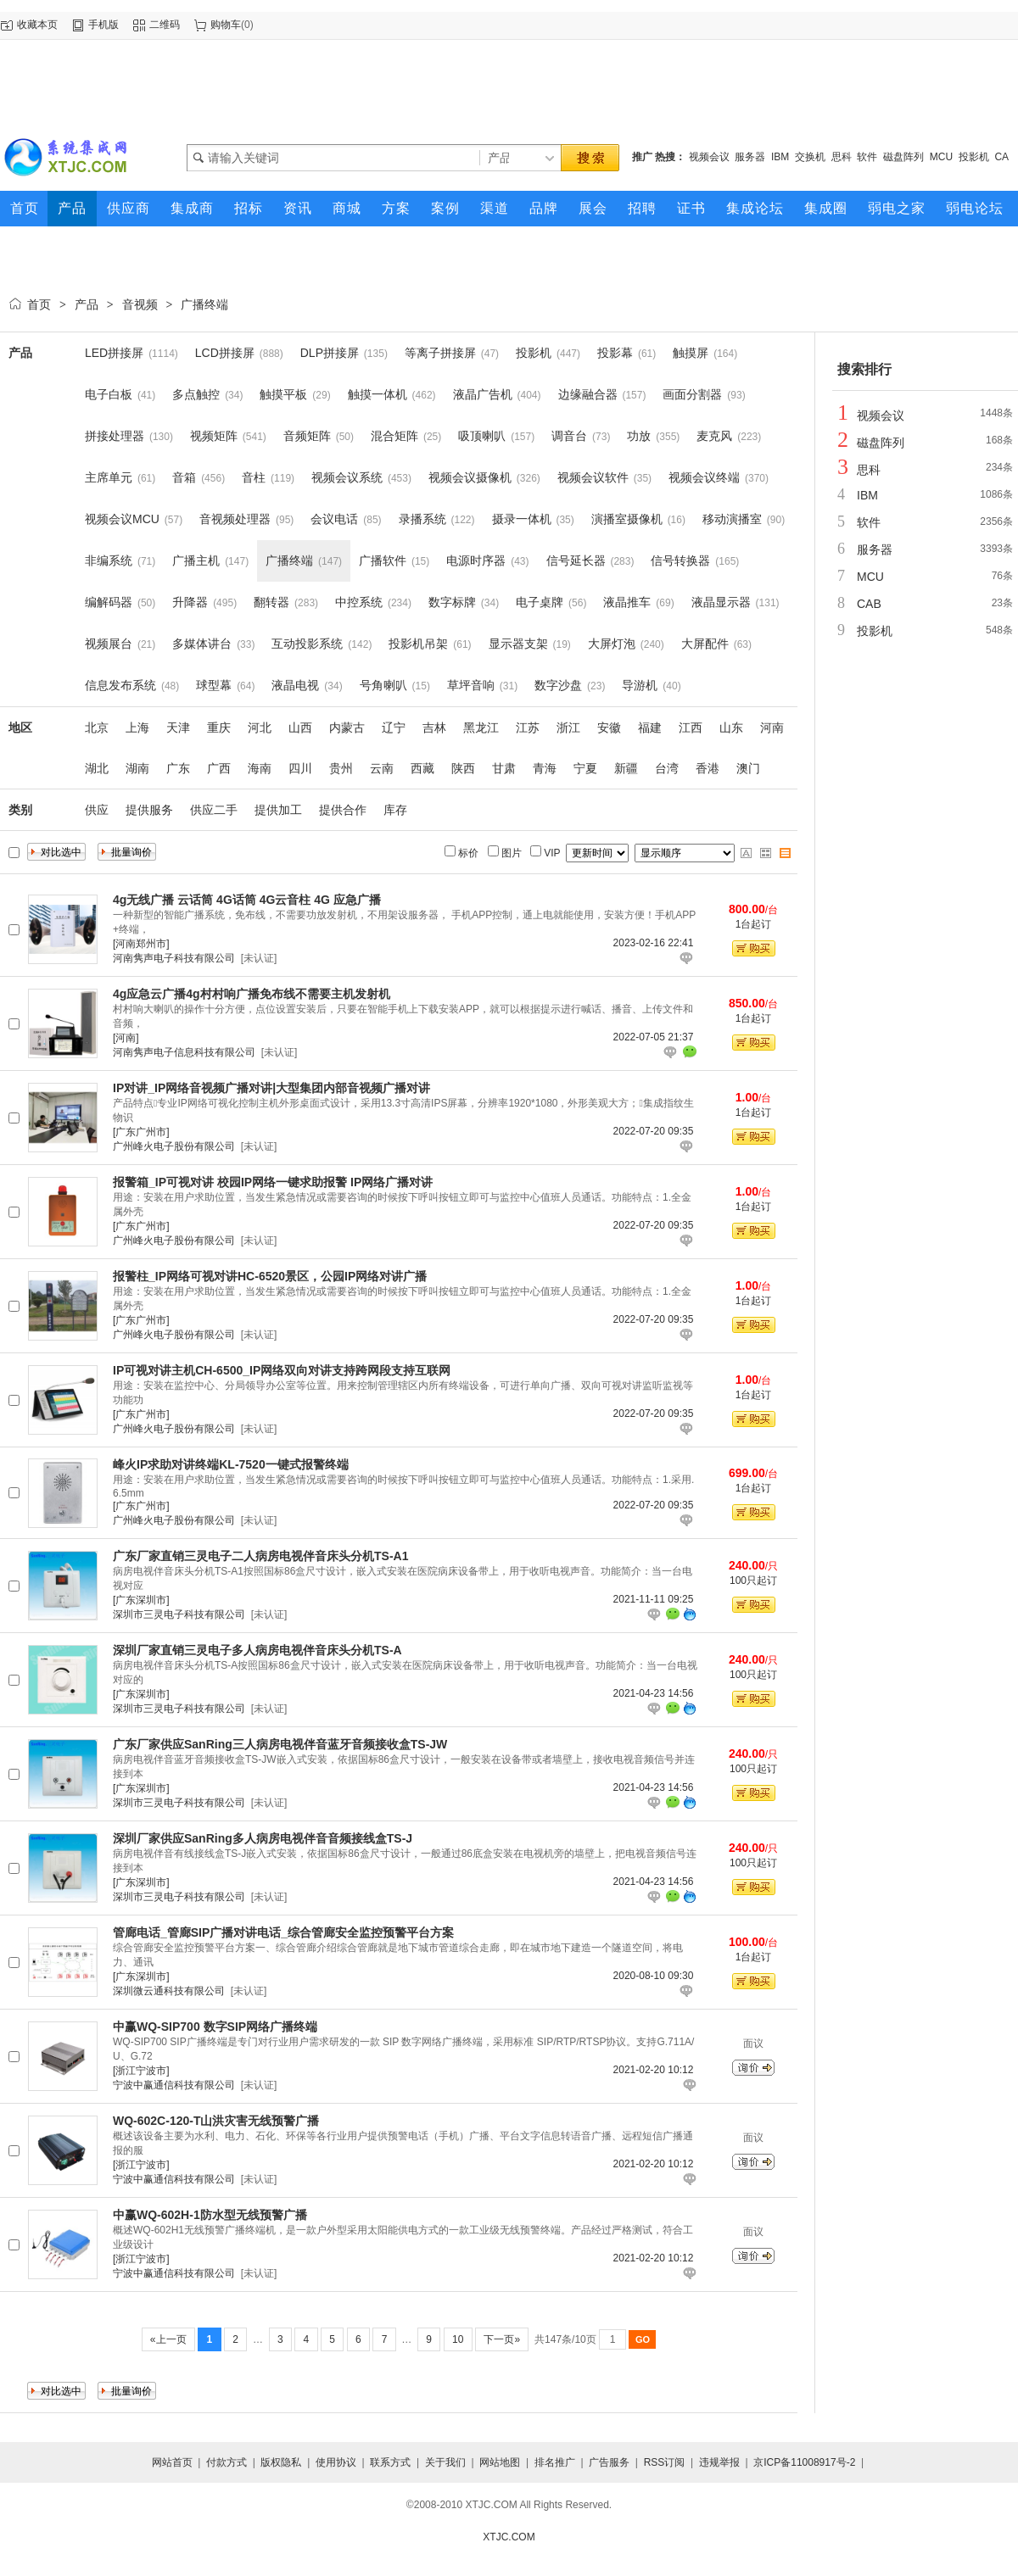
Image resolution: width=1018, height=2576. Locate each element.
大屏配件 (705, 643)
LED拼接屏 (114, 353)
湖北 (97, 768)
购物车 (225, 25)
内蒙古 (347, 727)
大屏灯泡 (611, 643)
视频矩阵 (214, 436)
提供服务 (149, 810)
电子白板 (108, 394)
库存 (395, 810)
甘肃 (504, 768)
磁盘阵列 (903, 157)
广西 (219, 768)
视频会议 (709, 157)
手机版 (103, 25)
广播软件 (382, 560)
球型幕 (214, 685)
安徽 (609, 727)
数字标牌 (452, 602)
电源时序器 (476, 560)
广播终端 (204, 304)
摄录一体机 (521, 519)
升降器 (190, 602)
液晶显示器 (721, 602)
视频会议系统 (347, 477)
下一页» (502, 2339)
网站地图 (499, 2462)
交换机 (810, 157)
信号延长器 (576, 560)
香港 (707, 768)
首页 (39, 304)
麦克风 (714, 436)
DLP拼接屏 (329, 353)
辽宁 (394, 727)
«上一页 (168, 2339)
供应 (97, 810)
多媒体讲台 (202, 643)
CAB (869, 604)
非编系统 (108, 560)
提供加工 (278, 810)
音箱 (184, 477)
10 (458, 2339)
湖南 (137, 768)
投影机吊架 (418, 643)
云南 (382, 768)
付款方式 (226, 2462)
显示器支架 (518, 643)
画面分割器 (692, 394)
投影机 (974, 157)
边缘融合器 (588, 394)
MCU (941, 157)
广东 (178, 768)
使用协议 (336, 2462)
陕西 (463, 768)
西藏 (422, 768)
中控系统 (359, 602)
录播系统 (422, 519)
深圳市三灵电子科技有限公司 (179, 1614)
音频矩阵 (307, 436)
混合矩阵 (394, 436)
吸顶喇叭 (482, 436)
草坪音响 (471, 685)
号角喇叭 (383, 685)
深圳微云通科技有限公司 (169, 1991)
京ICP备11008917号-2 (804, 2462)
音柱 (254, 477)
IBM (780, 157)
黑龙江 (481, 727)
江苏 (528, 727)
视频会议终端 (704, 477)
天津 (178, 727)
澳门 (748, 768)
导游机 (639, 685)
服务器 (750, 157)
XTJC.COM (508, 2537)
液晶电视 (295, 685)
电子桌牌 (539, 602)
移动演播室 (732, 519)
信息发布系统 (120, 685)
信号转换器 (680, 560)
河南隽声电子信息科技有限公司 (184, 1052)
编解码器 (108, 602)
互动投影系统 (307, 643)
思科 (841, 157)
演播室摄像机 (627, 519)
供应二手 (214, 810)
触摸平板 (283, 394)
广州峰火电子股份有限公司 (174, 1146)
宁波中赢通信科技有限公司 (174, 2085)
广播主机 (196, 560)
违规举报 (719, 2462)
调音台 (569, 436)
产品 (86, 304)
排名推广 (554, 2462)
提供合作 (342, 810)
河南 (772, 727)
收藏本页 (37, 25)
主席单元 (108, 477)
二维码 (164, 25)
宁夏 (585, 768)
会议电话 (334, 519)
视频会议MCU (122, 519)
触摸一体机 (377, 394)
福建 (650, 727)
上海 (137, 727)
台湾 (667, 768)
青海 (545, 768)
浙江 (568, 727)
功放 (639, 436)
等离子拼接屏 (440, 353)
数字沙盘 (558, 685)
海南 (259, 768)
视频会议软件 (593, 477)
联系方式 (390, 2462)
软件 (867, 157)
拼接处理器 (114, 436)
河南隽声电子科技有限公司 (174, 958)
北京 (97, 727)
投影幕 (615, 353)
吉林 (434, 727)
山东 (731, 727)
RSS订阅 (664, 2462)
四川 (300, 768)
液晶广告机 (482, 394)
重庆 (219, 727)
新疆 (626, 768)
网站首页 (172, 2462)
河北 (259, 727)
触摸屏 (690, 353)
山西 (300, 727)
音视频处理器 (235, 519)
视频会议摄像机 (470, 477)
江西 (690, 727)
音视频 (140, 304)
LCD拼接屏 (225, 353)
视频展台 (108, 643)
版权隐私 (280, 2462)
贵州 (341, 768)
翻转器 (271, 602)
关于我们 (445, 2462)
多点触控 (196, 394)
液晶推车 (627, 602)
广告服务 (609, 2462)
